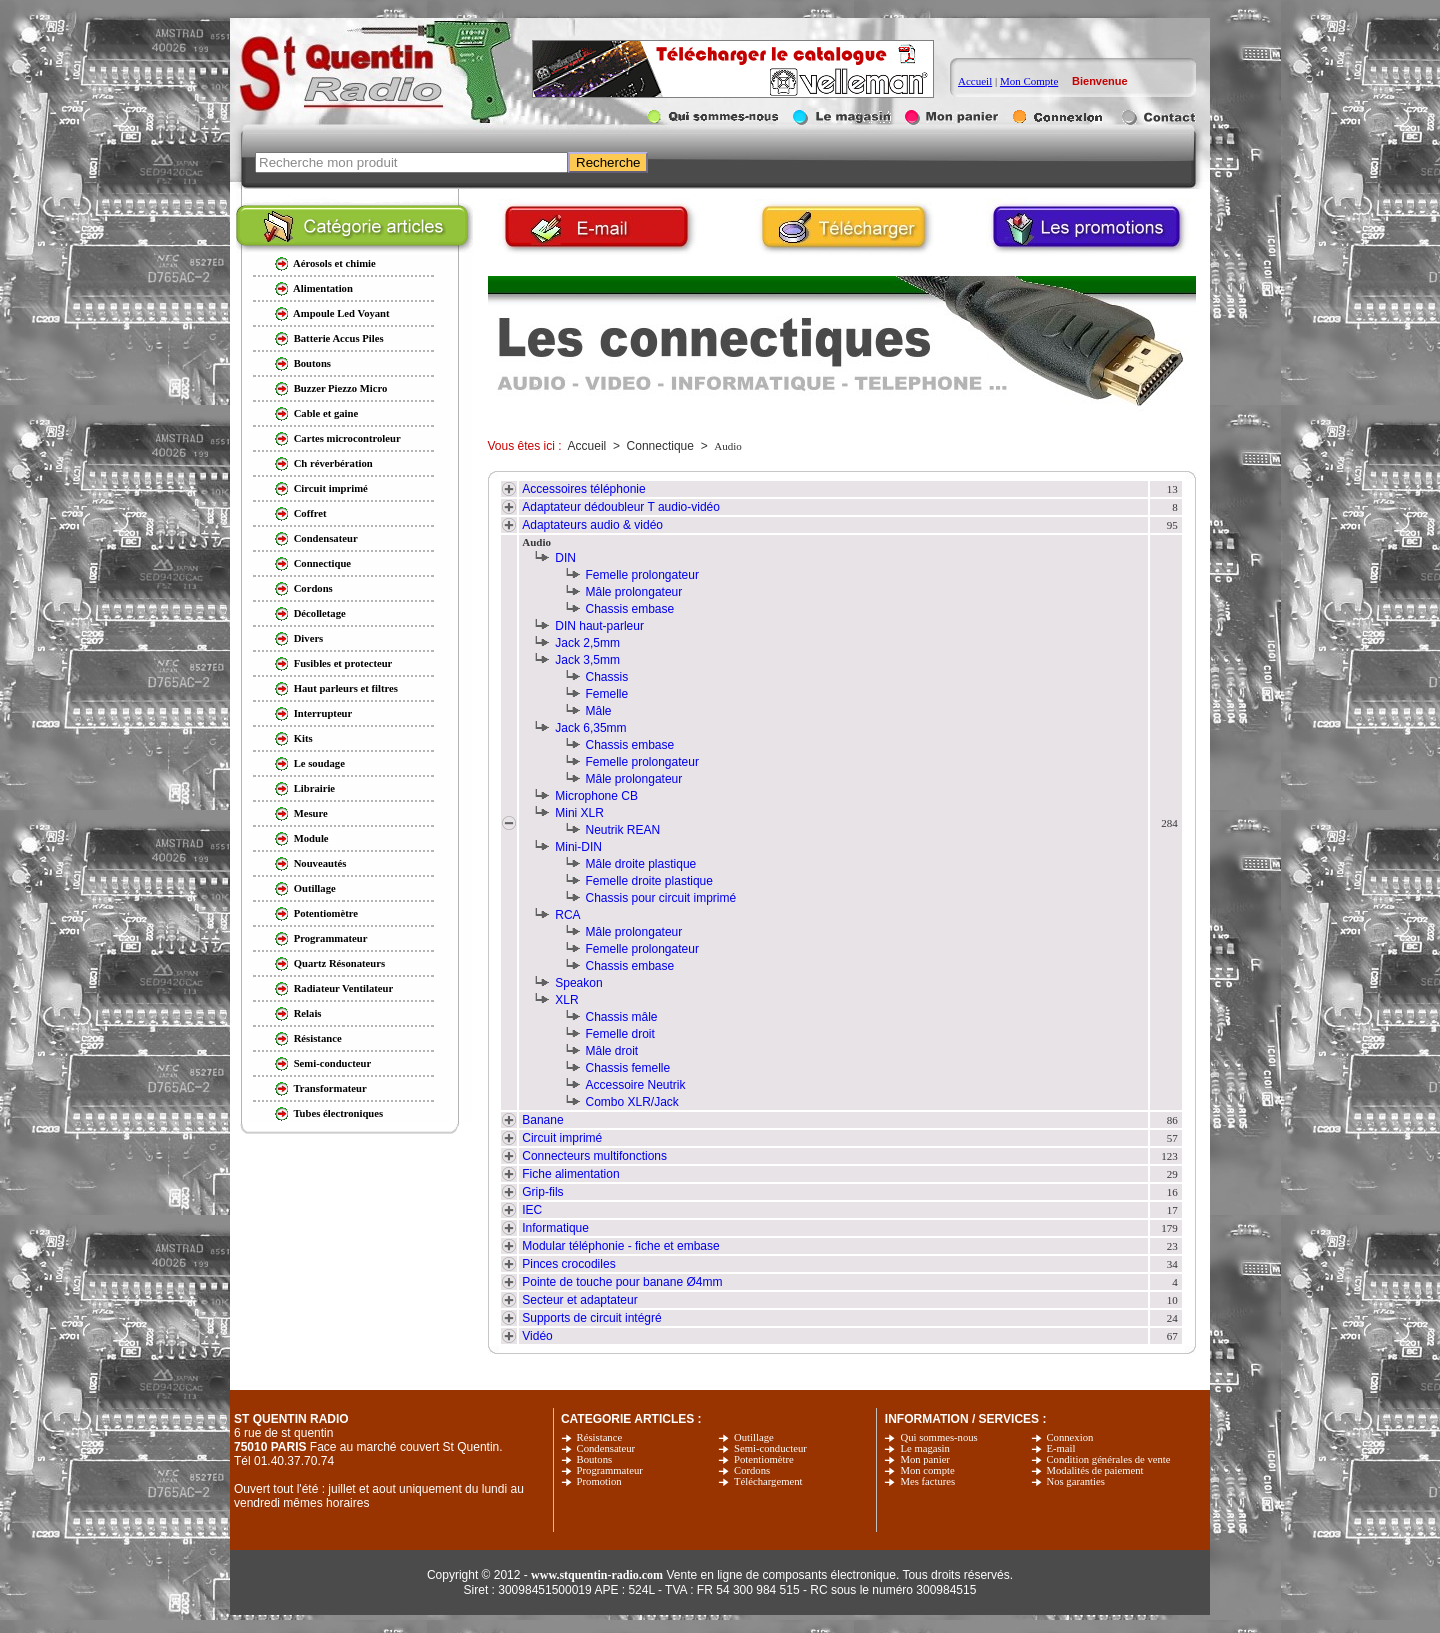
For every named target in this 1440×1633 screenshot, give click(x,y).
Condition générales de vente (1109, 1459)
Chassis (607, 677)
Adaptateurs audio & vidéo (592, 525)
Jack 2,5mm (587, 643)
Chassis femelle (628, 1068)
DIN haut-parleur (599, 626)
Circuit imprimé (562, 1138)
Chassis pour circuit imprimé (661, 898)
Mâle (599, 711)
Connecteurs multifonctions (594, 1156)
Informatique (555, 1228)
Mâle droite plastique (641, 864)
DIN (565, 558)
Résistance (600, 1437)
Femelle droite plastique (649, 881)
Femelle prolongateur (642, 575)
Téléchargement (768, 1481)
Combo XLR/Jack (632, 1102)
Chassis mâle (622, 1017)
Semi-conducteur (770, 1448)
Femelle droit (620, 1034)
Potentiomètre (764, 1459)
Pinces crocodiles (568, 1264)
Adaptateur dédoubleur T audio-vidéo (621, 507)
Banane (542, 1120)
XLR (566, 1000)
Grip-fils (542, 1192)
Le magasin (924, 1448)
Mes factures (927, 1481)
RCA (567, 915)
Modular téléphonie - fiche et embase (620, 1246)
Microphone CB (596, 796)
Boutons (595, 1459)
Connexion (1070, 1437)
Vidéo (537, 1336)
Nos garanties (1076, 1481)
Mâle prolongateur (634, 592)
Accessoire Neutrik (636, 1085)
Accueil (975, 81)
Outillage (754, 1437)
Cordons (752, 1470)
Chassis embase (630, 609)
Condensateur (606, 1448)
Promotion (599, 1481)
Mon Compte (1029, 81)
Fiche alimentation (570, 1174)
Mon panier (924, 1459)
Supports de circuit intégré (591, 1318)
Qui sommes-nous (938, 1437)
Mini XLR (579, 813)
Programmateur (610, 1470)
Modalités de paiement (1095, 1470)
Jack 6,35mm (590, 728)
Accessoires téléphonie (583, 489)
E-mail (1061, 1448)
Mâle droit (612, 1051)
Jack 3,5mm (587, 660)
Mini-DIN (578, 847)
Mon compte (927, 1470)
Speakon (578, 983)
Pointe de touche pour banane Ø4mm (622, 1282)
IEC (532, 1210)
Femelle (607, 694)
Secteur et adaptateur (579, 1300)
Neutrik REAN (623, 830)
